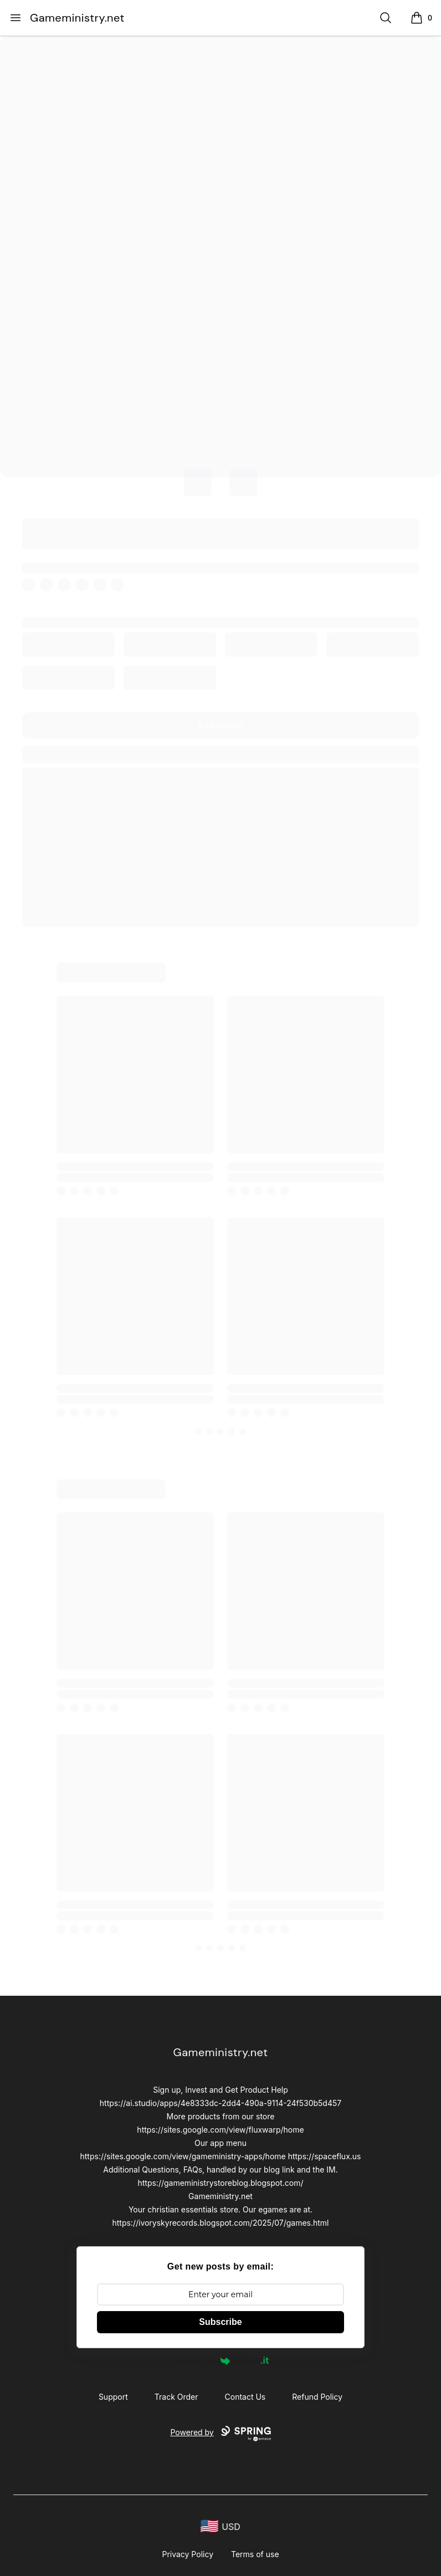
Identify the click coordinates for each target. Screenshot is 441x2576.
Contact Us (245, 2396)
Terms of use (255, 2554)
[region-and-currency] (220, 2526)
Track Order (176, 2396)
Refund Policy (317, 2396)
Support (113, 2396)
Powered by (220, 2360)
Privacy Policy (187, 2554)
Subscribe (220, 2322)
